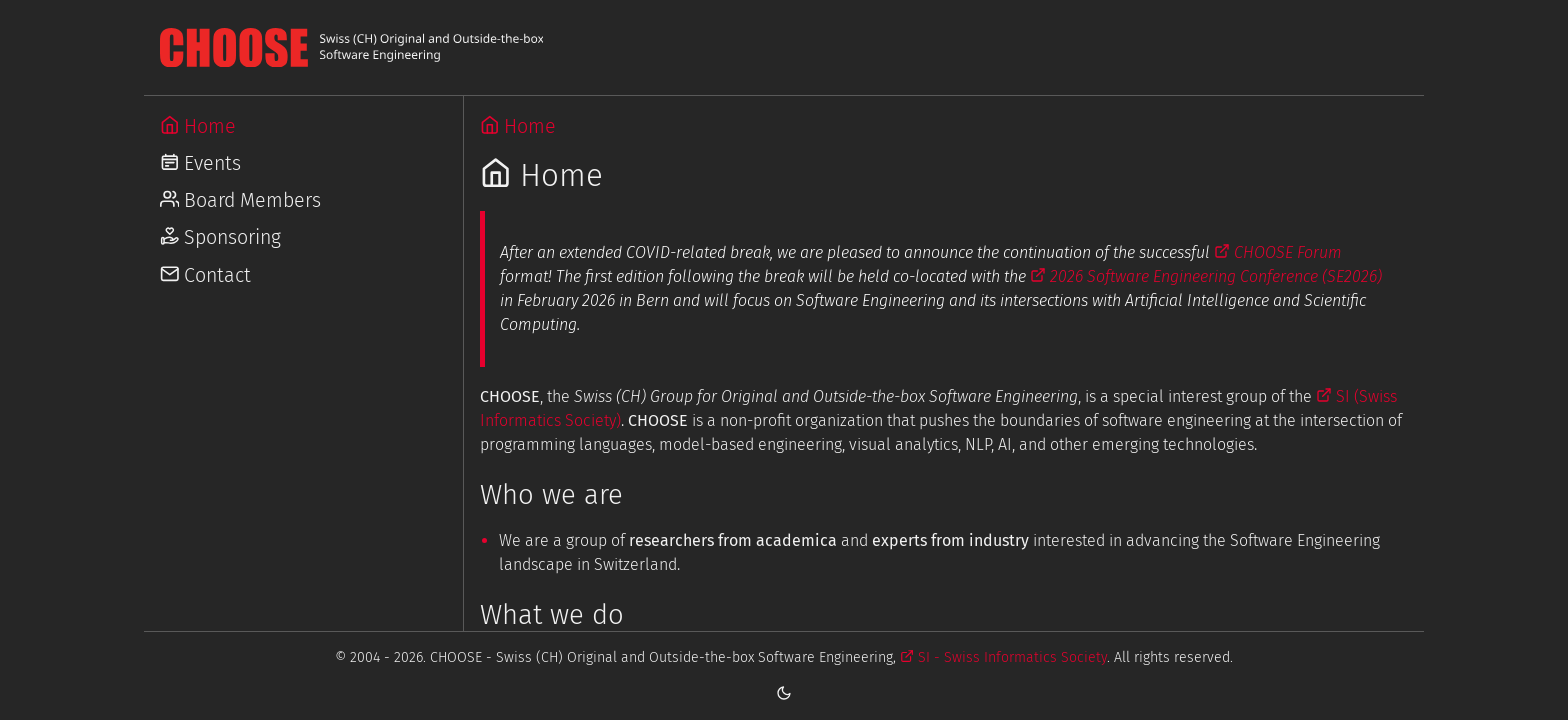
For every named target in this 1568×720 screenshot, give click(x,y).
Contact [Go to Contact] (206, 275)
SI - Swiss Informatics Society (1003, 657)
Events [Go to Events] (201, 163)
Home (518, 126)
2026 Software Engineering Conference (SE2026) (1206, 276)
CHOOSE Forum (1278, 252)
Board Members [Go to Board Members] (241, 200)
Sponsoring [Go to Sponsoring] (221, 237)
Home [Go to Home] (198, 126)
